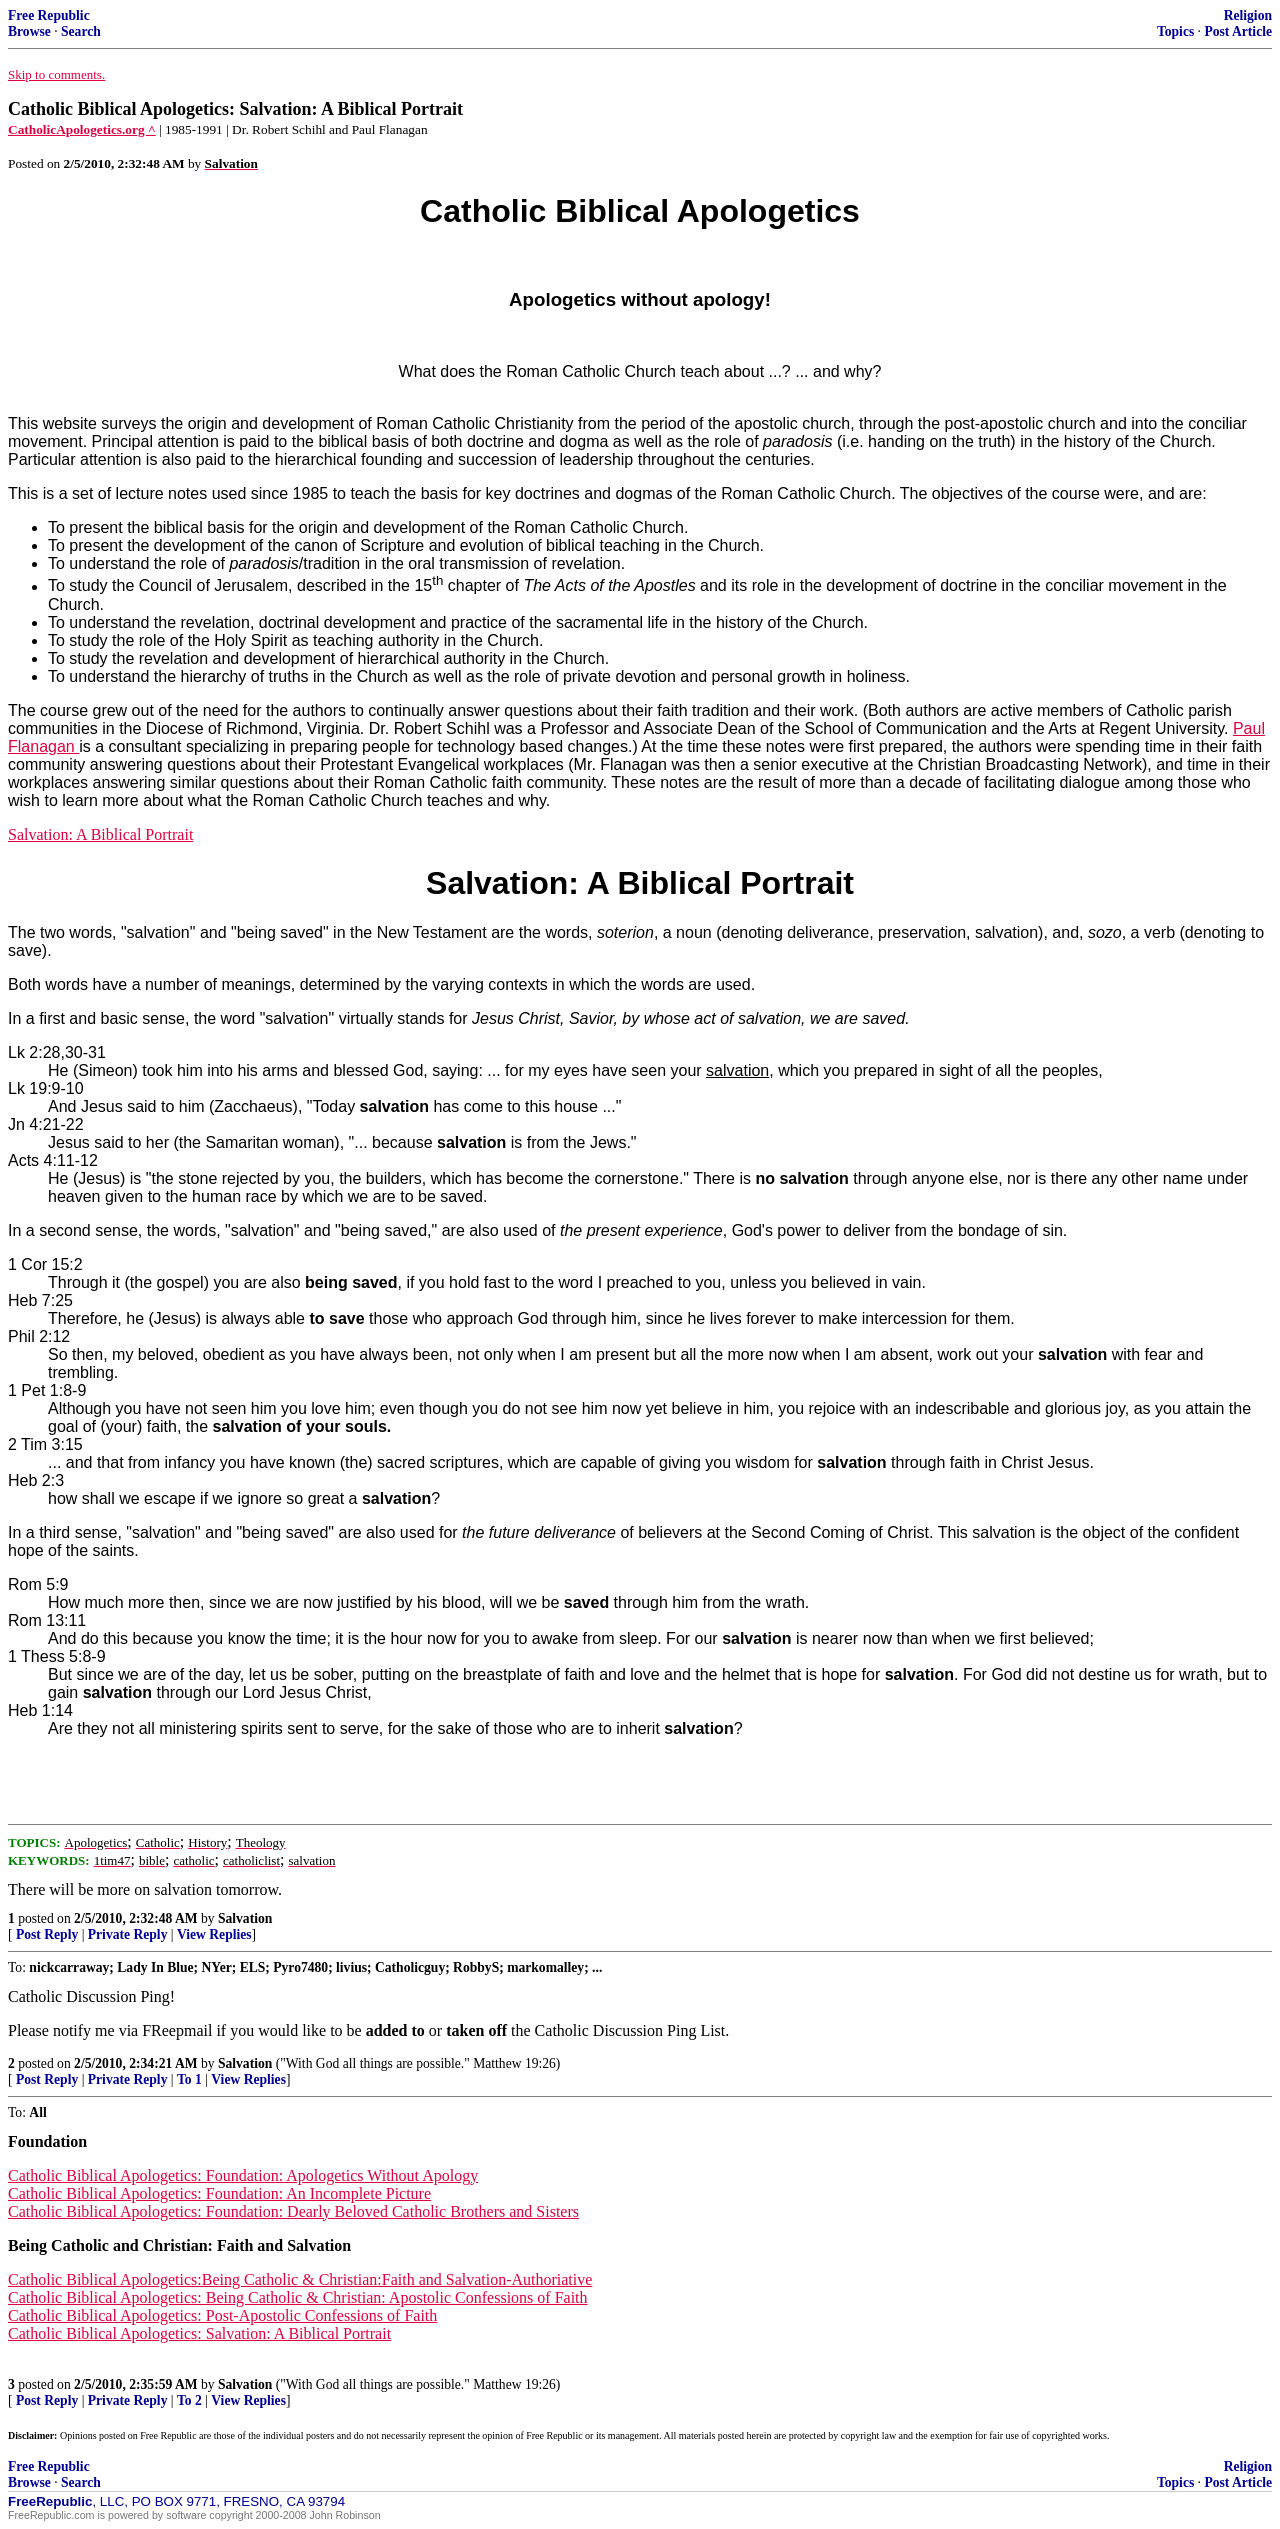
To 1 (189, 2079)
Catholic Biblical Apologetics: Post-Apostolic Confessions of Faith (222, 2315)
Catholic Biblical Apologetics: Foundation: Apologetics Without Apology (243, 2175)
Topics (1175, 31)
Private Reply (128, 1934)
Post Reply (47, 1934)
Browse (29, 31)
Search (81, 31)
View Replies (214, 1934)
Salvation (245, 1918)
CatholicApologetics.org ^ (82, 129)
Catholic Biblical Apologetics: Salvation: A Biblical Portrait (199, 2333)
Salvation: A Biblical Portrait (100, 834)
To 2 (189, 2400)
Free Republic (49, 15)
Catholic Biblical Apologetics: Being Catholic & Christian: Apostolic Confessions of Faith (298, 2297)
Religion (1248, 15)
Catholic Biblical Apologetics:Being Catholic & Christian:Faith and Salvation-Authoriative (300, 2279)
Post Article (1238, 31)
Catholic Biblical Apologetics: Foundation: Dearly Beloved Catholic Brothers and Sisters (293, 2211)
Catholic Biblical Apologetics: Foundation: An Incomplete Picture (219, 2193)
